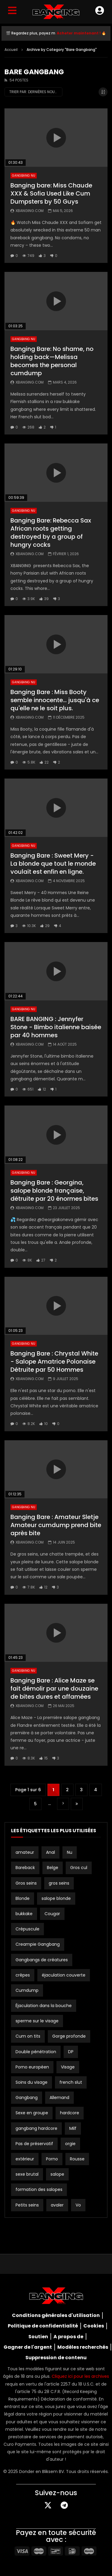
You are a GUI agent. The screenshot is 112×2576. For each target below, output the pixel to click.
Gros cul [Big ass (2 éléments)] (78, 1868)
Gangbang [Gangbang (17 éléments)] (27, 2098)
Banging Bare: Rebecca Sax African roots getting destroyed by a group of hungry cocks (50, 532)
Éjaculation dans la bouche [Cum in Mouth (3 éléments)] (44, 2006)
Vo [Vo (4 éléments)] (78, 2205)
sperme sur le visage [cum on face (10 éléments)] (37, 2021)
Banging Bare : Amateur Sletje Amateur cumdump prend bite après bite (55, 1525)
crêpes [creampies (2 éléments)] (23, 1975)
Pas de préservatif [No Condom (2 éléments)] (34, 2144)
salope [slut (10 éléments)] (57, 2174)
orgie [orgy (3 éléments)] (70, 2144)
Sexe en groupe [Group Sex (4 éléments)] (32, 2113)
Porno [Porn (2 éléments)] (52, 2159)
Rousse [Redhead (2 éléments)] (77, 2159)
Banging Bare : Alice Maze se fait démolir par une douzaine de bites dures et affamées (54, 1688)
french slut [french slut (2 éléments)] (70, 2082)
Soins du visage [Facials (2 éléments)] (31, 2082)
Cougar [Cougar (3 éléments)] (52, 1914)
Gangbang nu (23, 175)
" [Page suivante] (63, 1804)
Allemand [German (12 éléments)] (59, 2098)
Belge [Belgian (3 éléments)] (52, 1868)
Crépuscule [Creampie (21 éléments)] (27, 1929)
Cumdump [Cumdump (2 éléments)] (27, 1990)
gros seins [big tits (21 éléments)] (59, 1883)
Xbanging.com (30, 210)
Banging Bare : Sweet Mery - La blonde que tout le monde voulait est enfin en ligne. (53, 863)
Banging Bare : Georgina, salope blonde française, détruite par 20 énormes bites (54, 1190)
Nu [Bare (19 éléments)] (69, 1852)
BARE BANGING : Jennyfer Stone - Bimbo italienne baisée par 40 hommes (55, 1027)
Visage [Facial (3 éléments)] (68, 2067)
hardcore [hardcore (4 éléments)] (69, 2113)
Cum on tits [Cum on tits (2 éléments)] (28, 2036)
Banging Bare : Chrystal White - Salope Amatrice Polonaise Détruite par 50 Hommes (54, 1361)
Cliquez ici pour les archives (80, 2376)
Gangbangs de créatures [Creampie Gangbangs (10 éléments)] (42, 1960)
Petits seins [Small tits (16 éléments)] (27, 2205)
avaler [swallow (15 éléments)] (57, 2205)
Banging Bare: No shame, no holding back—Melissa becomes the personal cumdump (51, 361)
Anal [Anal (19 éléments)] (50, 1852)
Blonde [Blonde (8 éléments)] (23, 1898)
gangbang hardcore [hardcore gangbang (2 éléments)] (36, 2128)
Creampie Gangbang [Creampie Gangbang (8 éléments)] (38, 1944)
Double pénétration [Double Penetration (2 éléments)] (36, 2052)
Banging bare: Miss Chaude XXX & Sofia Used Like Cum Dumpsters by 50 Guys (51, 193)
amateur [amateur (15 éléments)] (25, 1852)
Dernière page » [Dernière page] (77, 1804)
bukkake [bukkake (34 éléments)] (24, 1914)
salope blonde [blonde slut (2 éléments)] (56, 1898)
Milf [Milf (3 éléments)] (72, 2128)
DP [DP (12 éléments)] (70, 2052)
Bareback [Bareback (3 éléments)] (25, 1868)
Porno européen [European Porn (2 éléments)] (32, 2067)
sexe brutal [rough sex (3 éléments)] (27, 2174)
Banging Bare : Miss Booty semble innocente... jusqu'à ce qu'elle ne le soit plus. (54, 700)
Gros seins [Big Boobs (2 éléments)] (26, 1883)
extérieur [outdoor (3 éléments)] (25, 2159)
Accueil (11, 49)
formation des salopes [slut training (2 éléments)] (39, 2189)
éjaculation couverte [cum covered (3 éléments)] (63, 1975)
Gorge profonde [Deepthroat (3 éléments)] (69, 2036)
